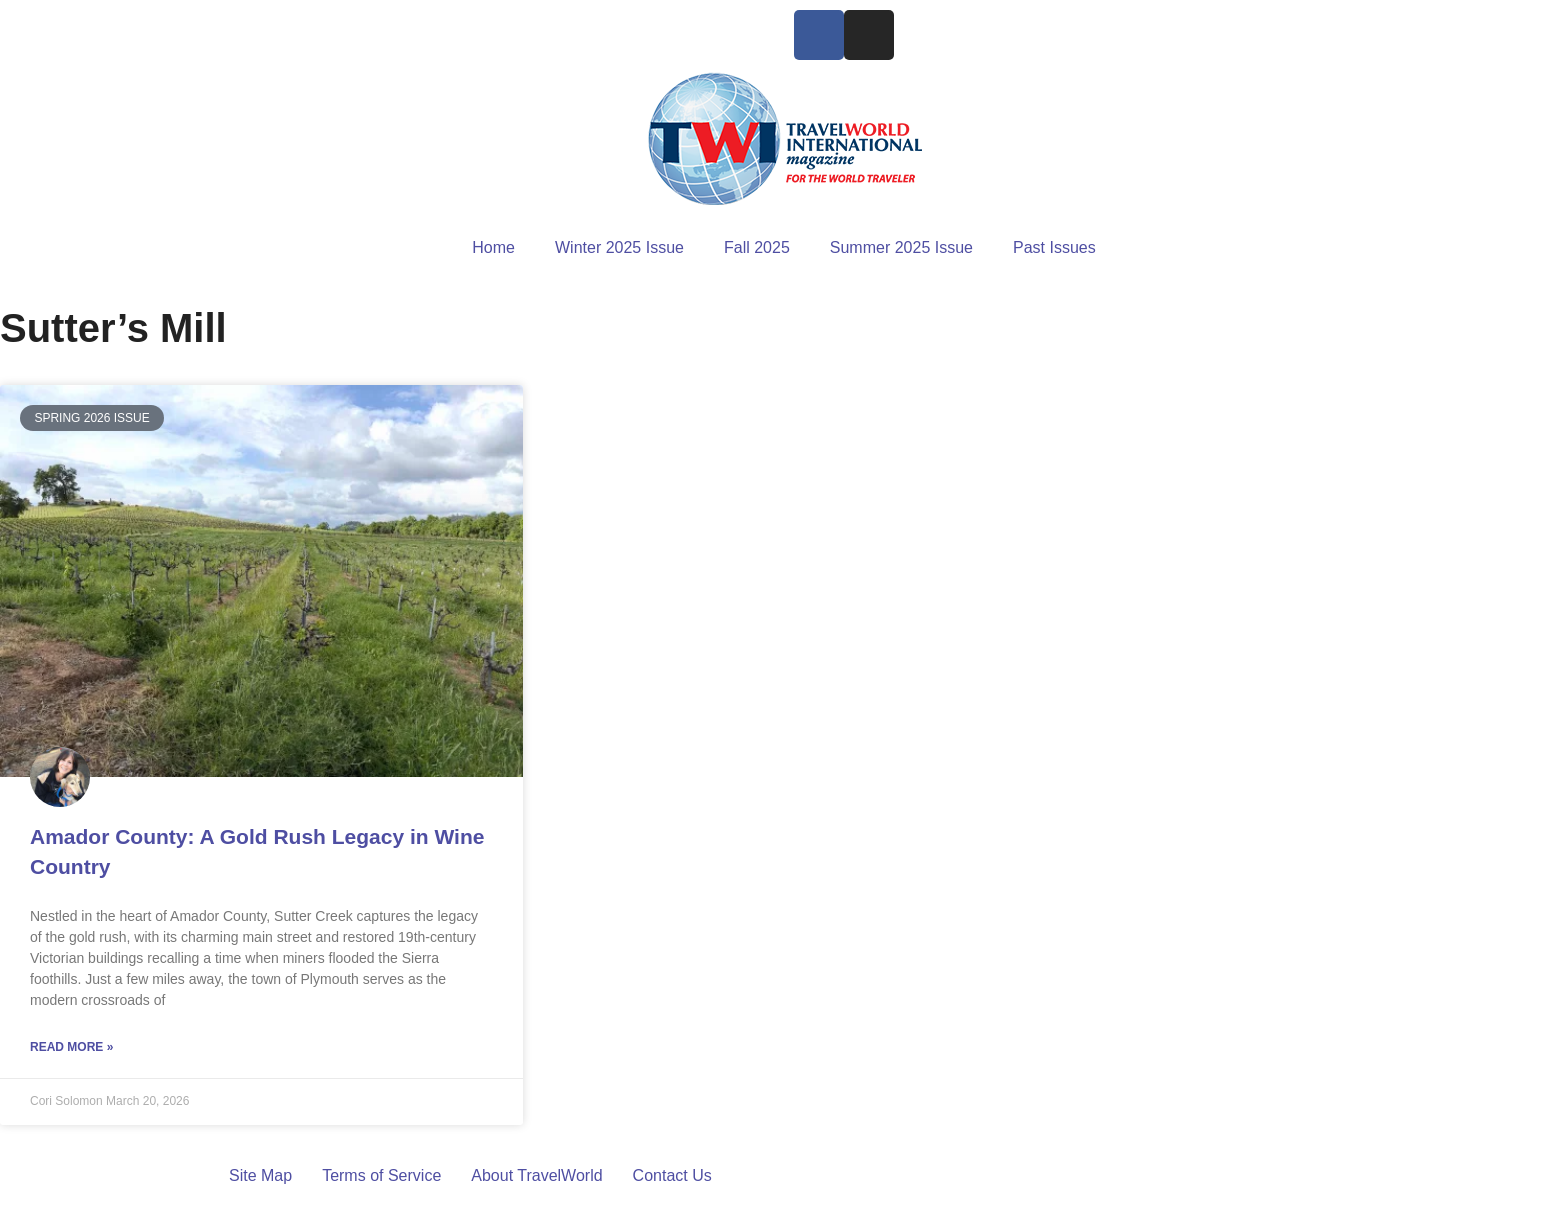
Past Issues (1054, 247)
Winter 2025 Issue (619, 247)
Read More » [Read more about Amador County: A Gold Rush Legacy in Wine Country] (71, 1047)
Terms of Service (381, 1175)
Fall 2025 (757, 247)
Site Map (260, 1175)
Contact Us (672, 1175)
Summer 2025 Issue (901, 247)
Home (493, 247)
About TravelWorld (536, 1175)
